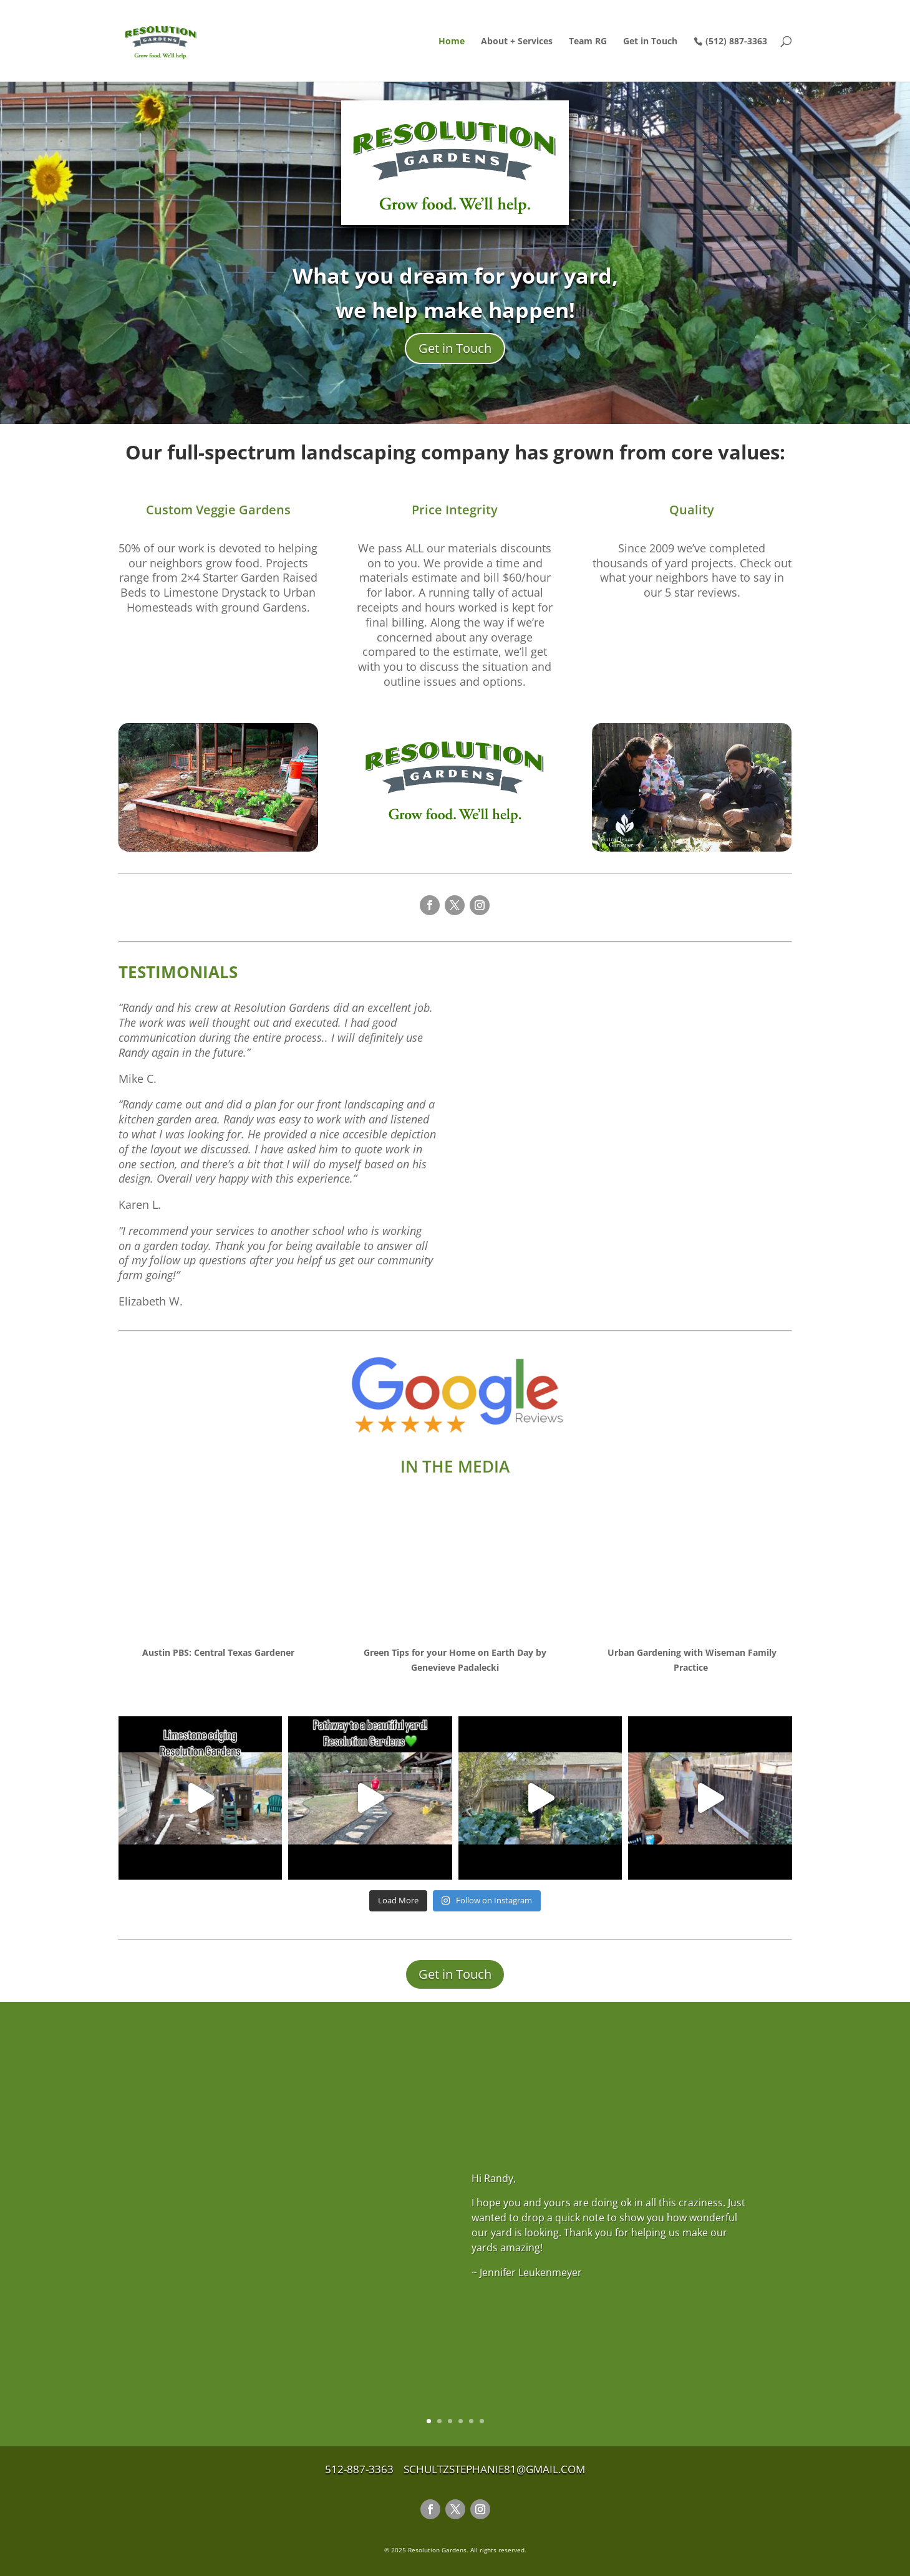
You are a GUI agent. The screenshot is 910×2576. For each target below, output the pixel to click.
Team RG (588, 42)
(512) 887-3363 (736, 41)
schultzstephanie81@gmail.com (494, 2469)
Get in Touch (650, 42)
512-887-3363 (363, 2469)
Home (451, 42)
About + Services (517, 42)
